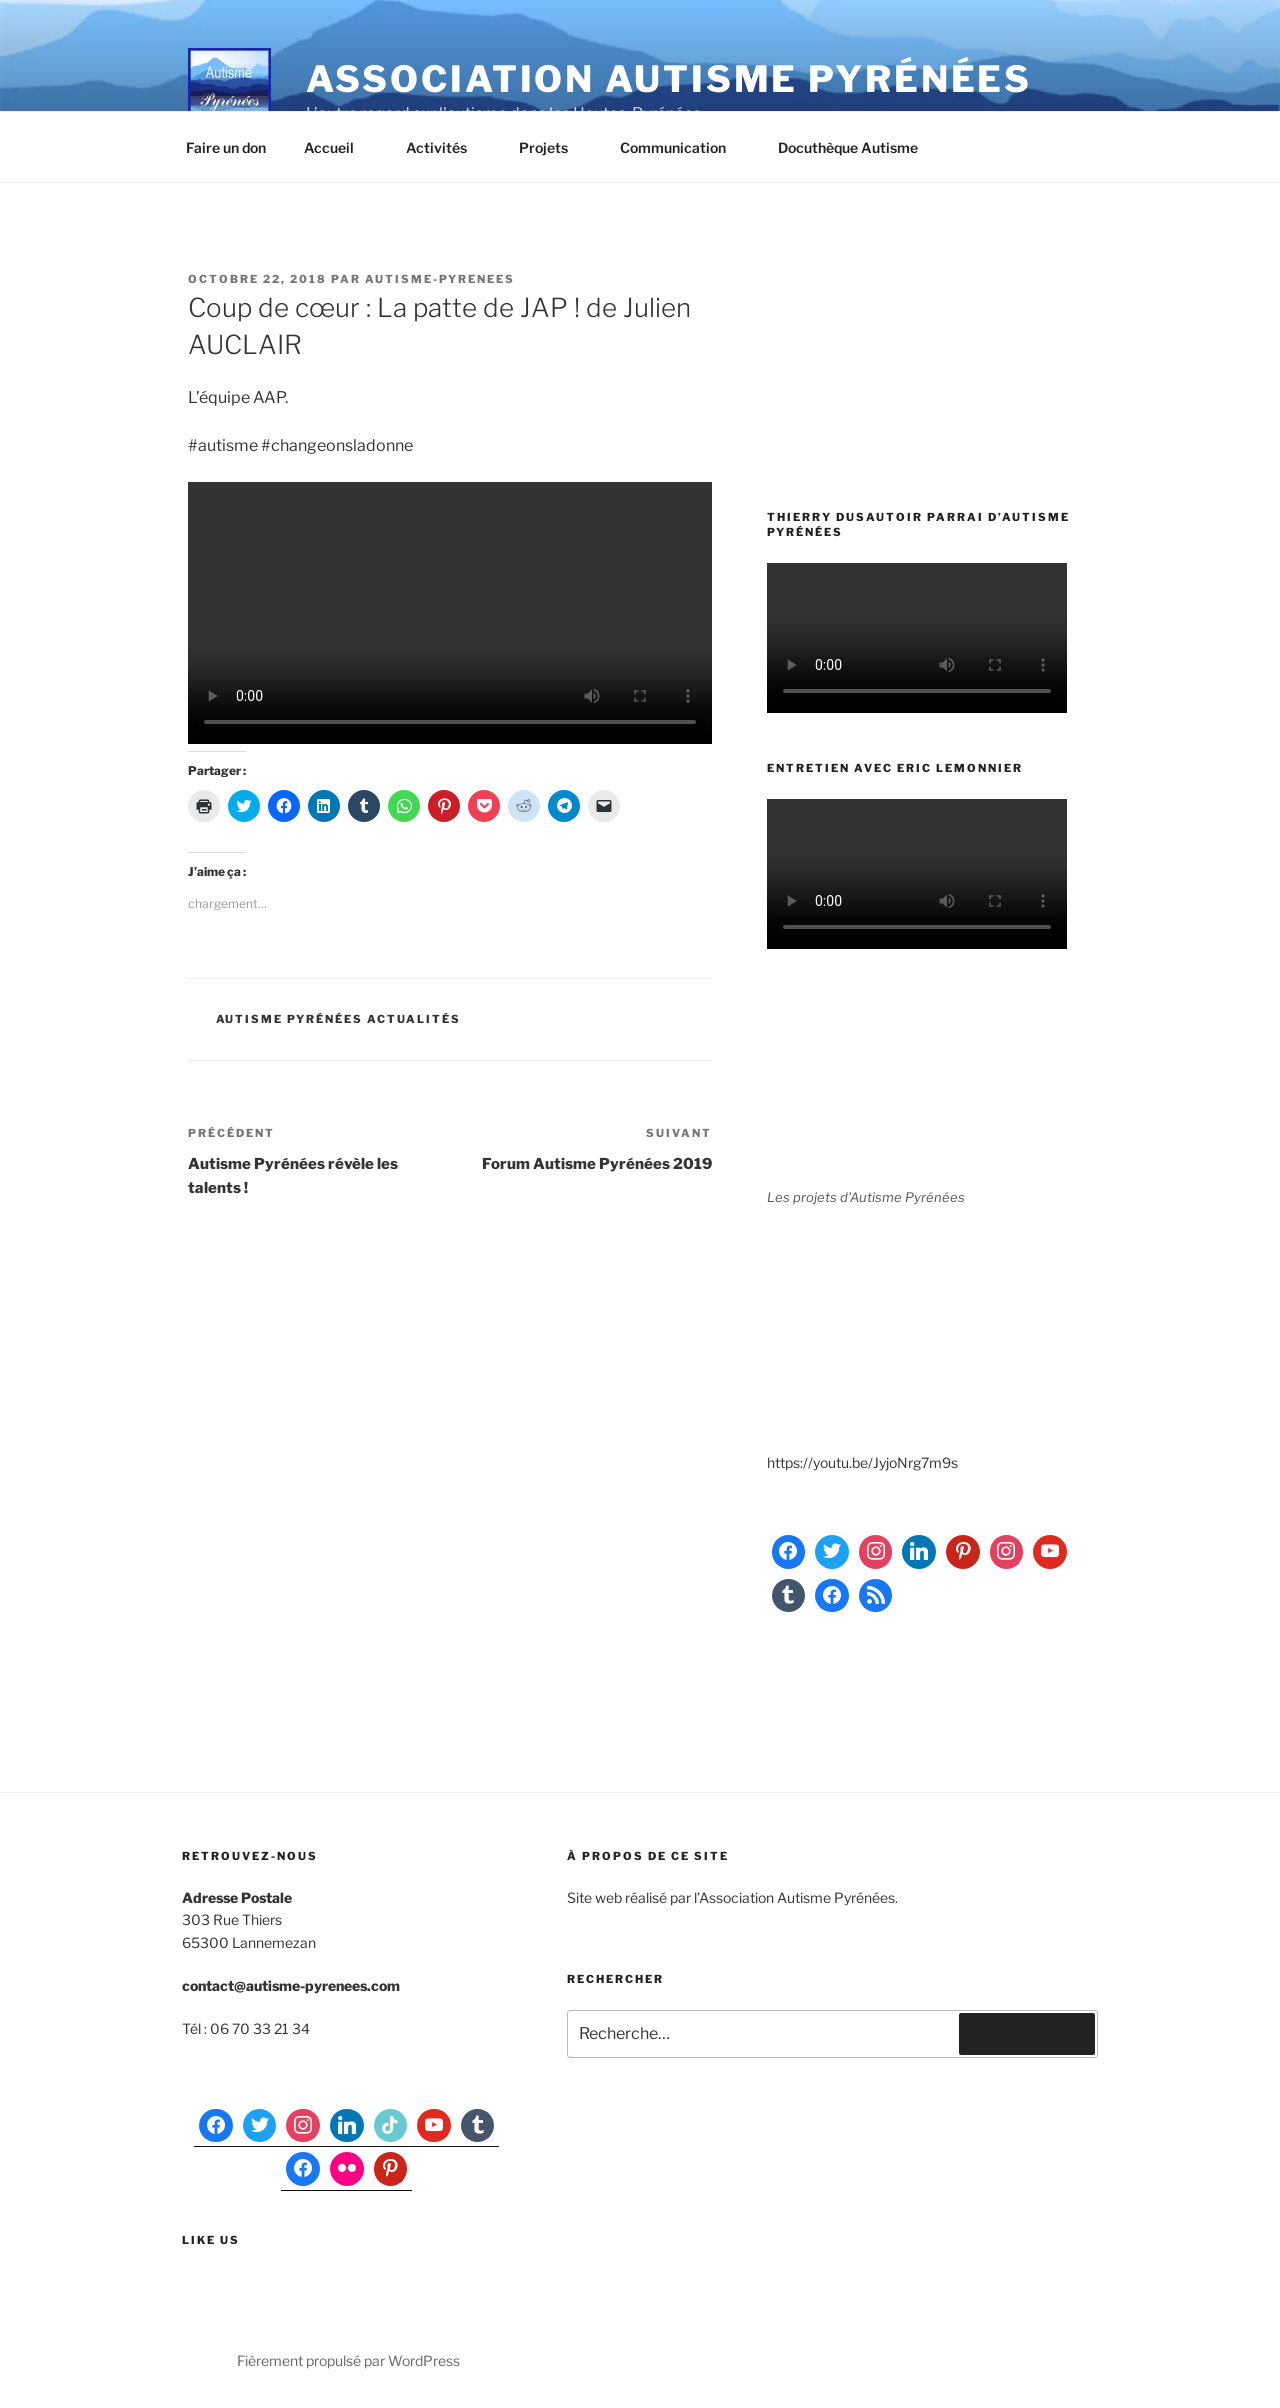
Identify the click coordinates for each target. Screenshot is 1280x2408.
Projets (553, 147)
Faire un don (226, 147)
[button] (229, 88)
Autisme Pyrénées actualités (339, 1019)
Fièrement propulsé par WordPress (348, 2360)
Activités (446, 147)
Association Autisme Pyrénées (669, 79)
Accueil (338, 147)
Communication (682, 147)
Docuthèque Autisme (857, 147)
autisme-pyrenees (440, 279)
